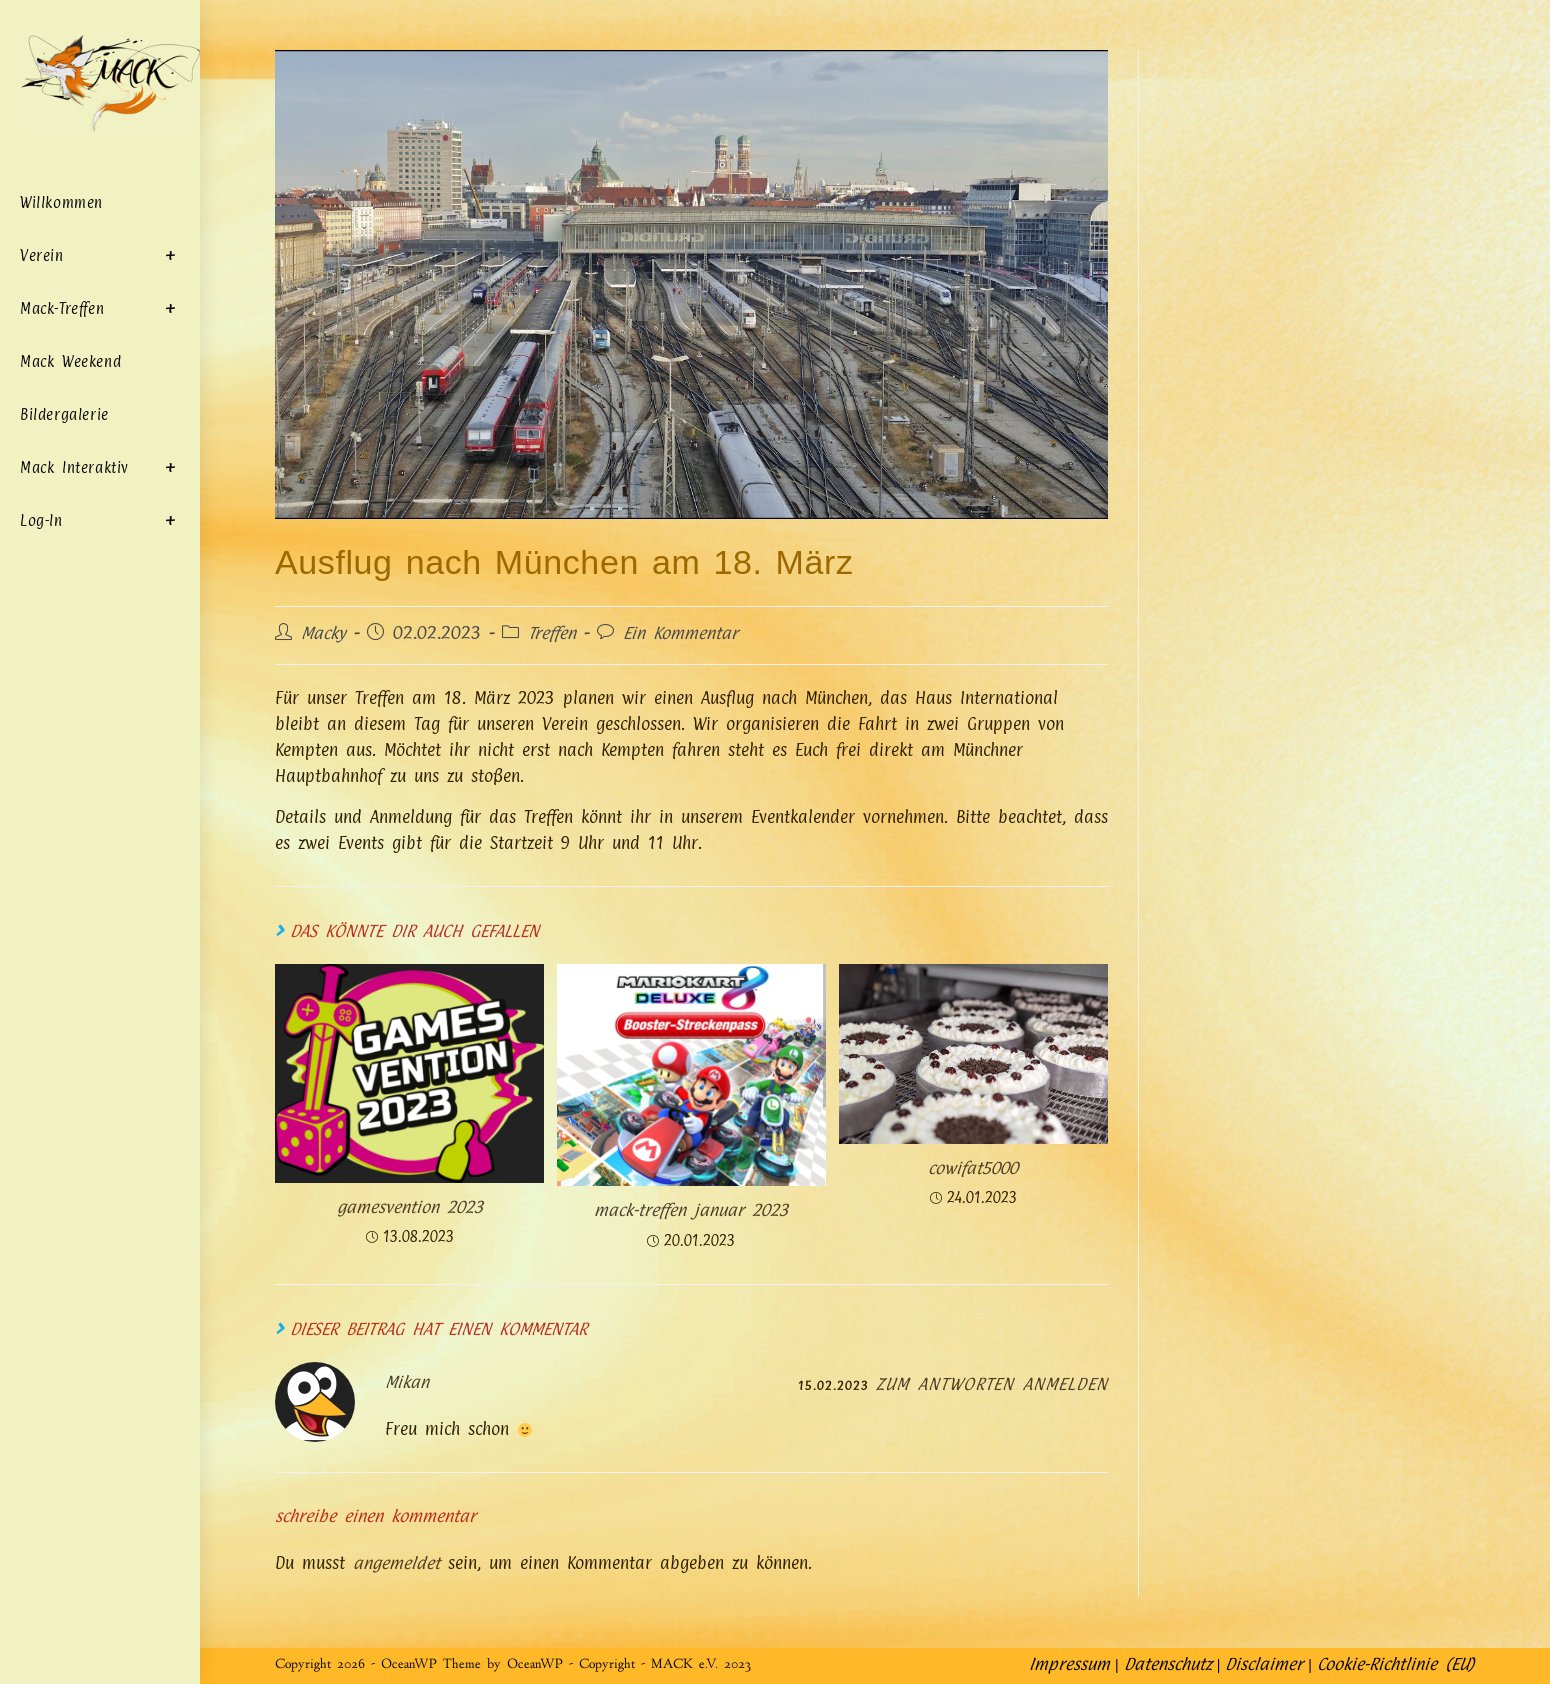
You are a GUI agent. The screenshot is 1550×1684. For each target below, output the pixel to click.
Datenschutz (1167, 1664)
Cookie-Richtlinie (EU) (1395, 1664)
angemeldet (396, 1564)
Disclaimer (1263, 1664)
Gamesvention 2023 (409, 1208)
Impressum (1068, 1664)
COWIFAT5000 (973, 1169)
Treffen (552, 633)
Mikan (407, 1382)
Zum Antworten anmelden (991, 1384)
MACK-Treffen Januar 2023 (691, 1211)
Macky (323, 633)
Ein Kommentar (681, 633)
